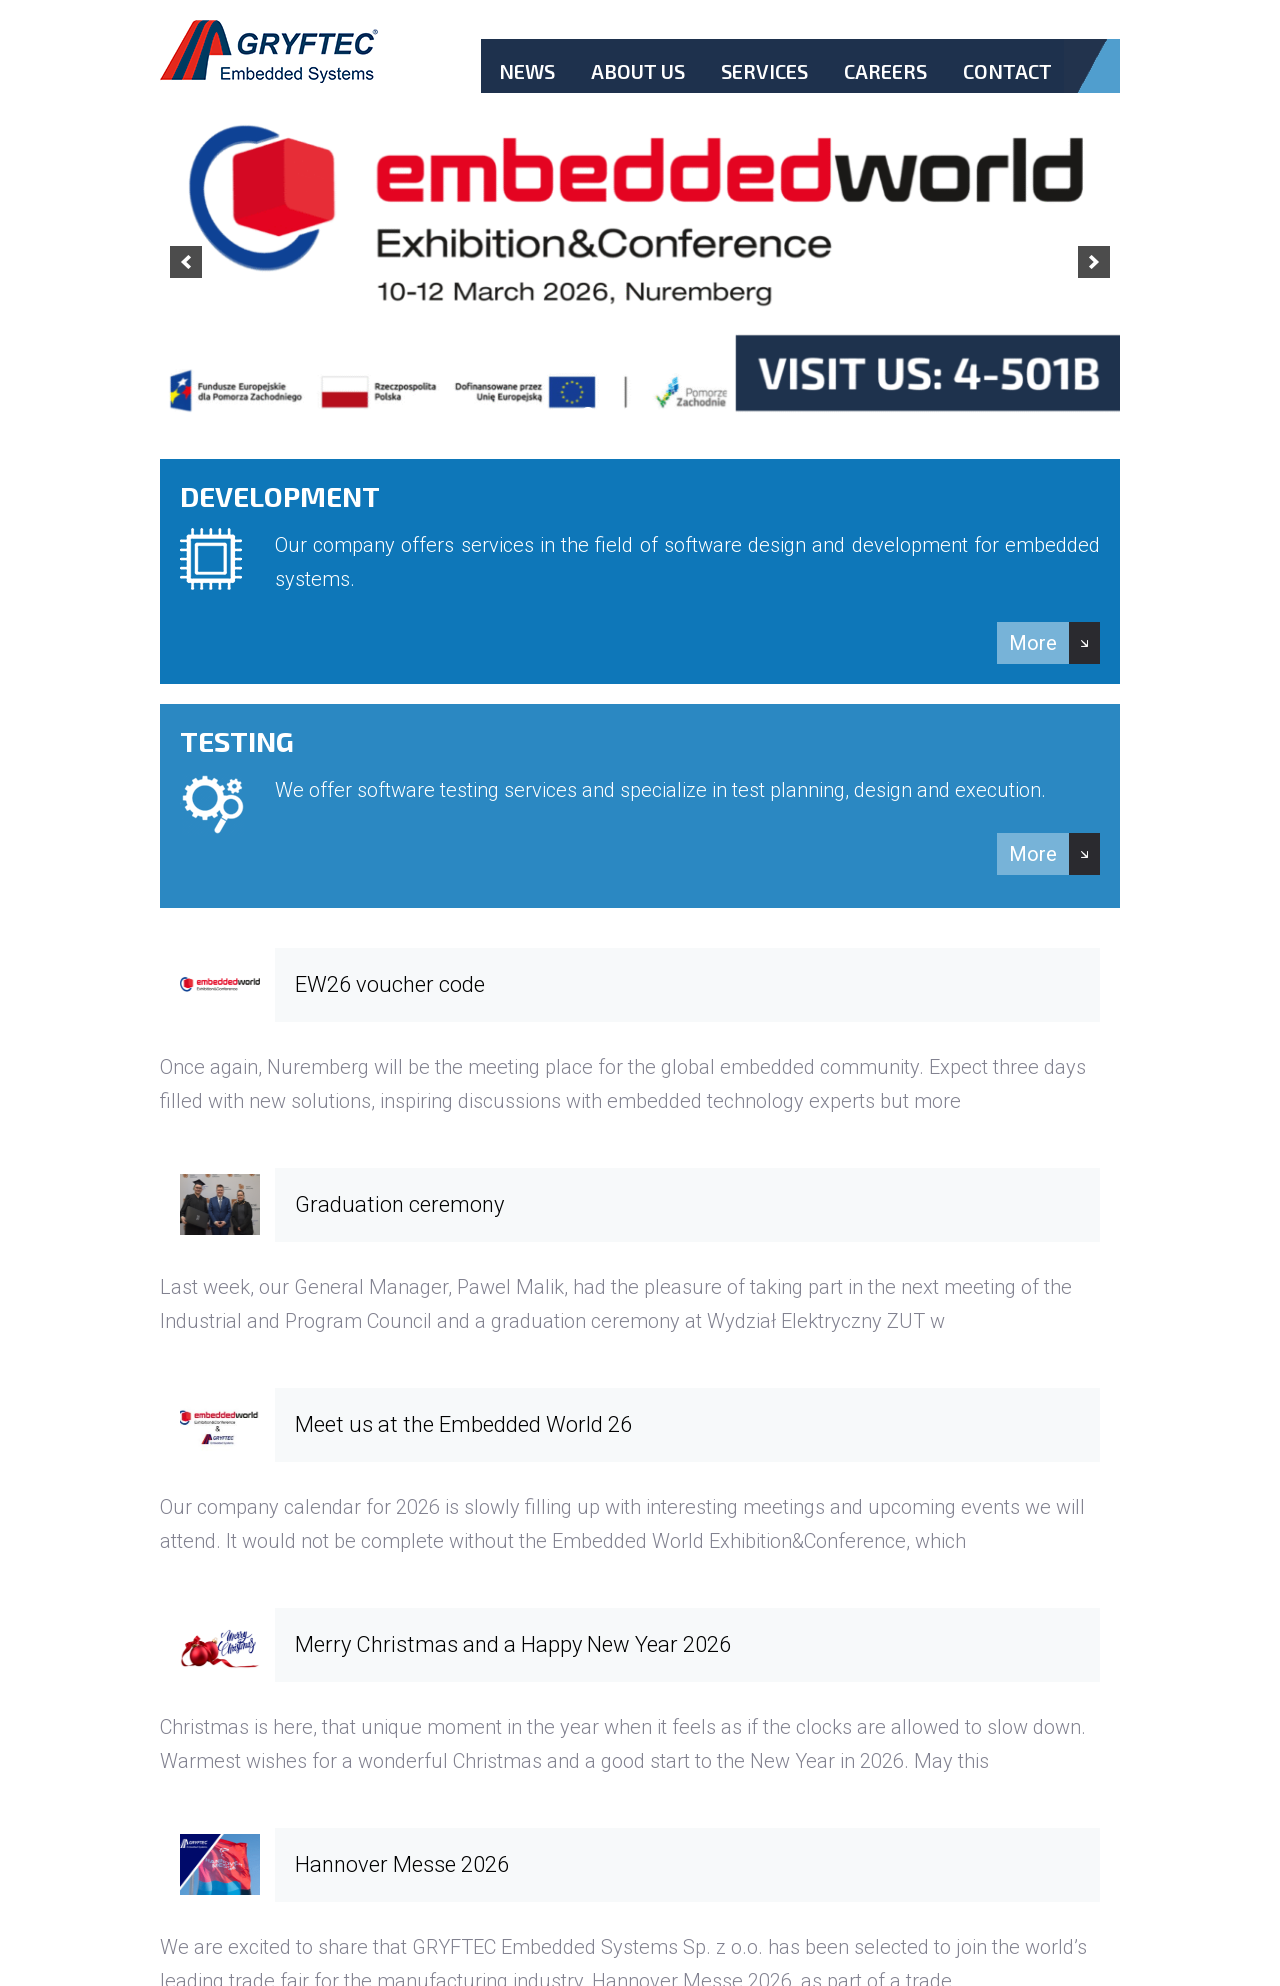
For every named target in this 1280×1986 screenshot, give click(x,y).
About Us (638, 71)
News (527, 71)
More (1033, 643)
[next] (1094, 262)
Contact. (1007, 88)
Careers (885, 71)
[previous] (186, 262)
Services (764, 71)
